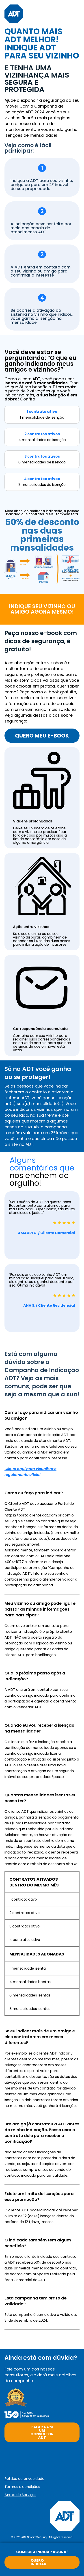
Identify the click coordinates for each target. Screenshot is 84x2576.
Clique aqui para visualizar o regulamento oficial (30, 1471)
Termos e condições (22, 2487)
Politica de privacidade (24, 2479)
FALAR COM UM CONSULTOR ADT (42, 2432)
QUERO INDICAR (38, 2562)
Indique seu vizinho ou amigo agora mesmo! (42, 609)
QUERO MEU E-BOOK (42, 735)
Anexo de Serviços (20, 2495)
